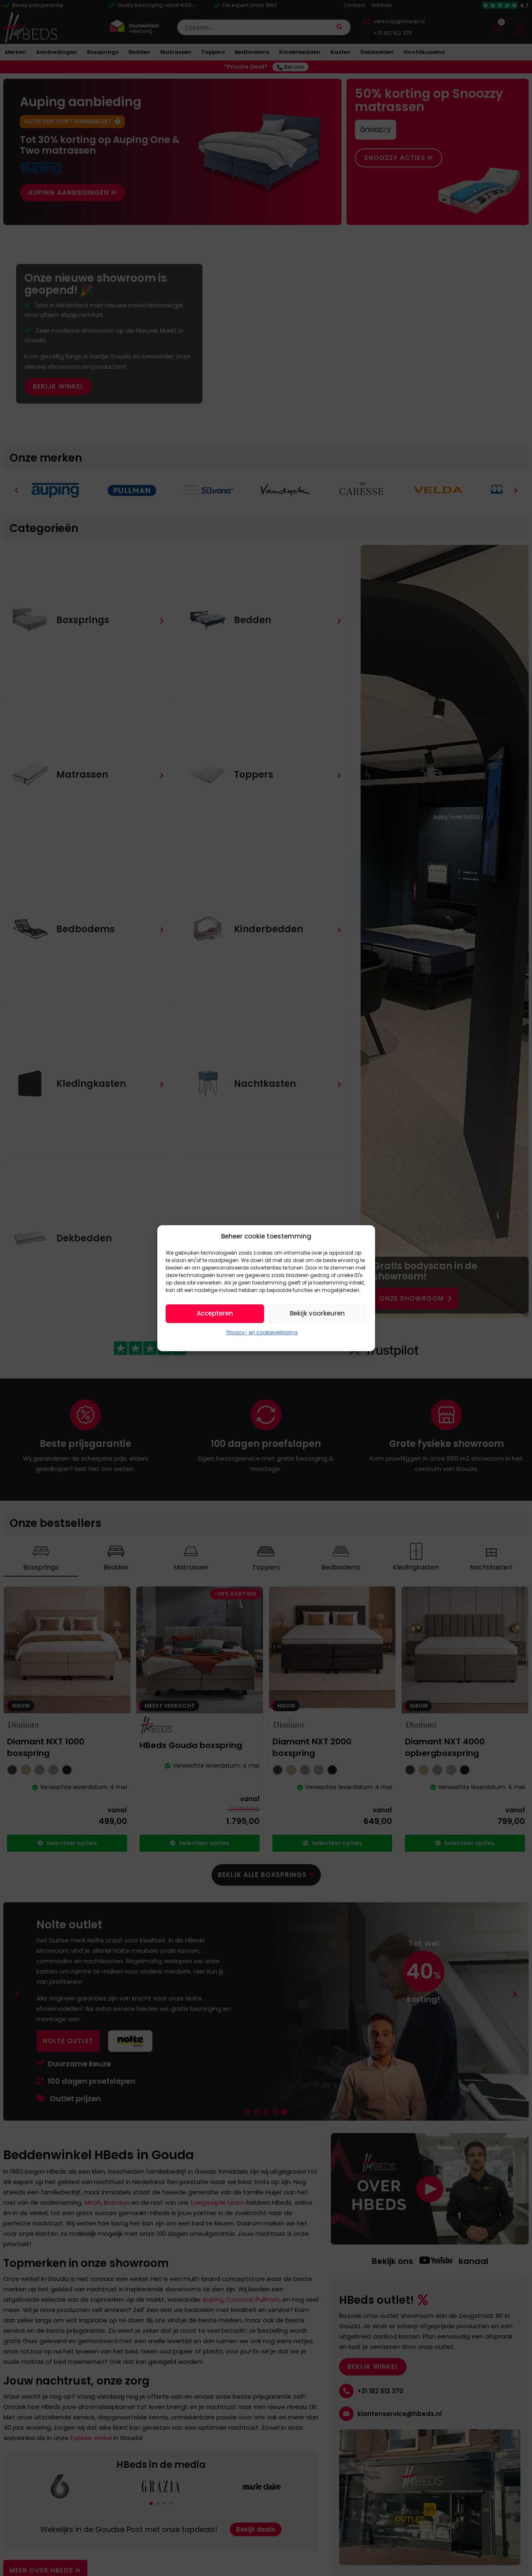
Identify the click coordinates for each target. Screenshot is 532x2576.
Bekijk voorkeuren (317, 1313)
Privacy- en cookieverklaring (262, 1332)
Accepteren (215, 1313)
